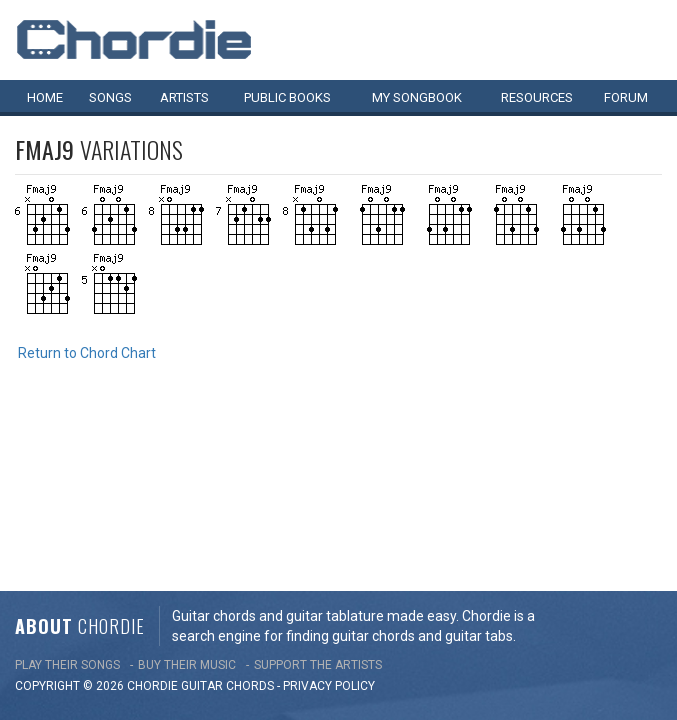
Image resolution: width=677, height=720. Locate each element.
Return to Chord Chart (87, 353)
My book (417, 97)
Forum (626, 97)
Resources (537, 97)
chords (250, 518)
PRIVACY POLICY (329, 518)
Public (287, 97)
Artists (184, 97)
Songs (110, 97)
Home (45, 97)
